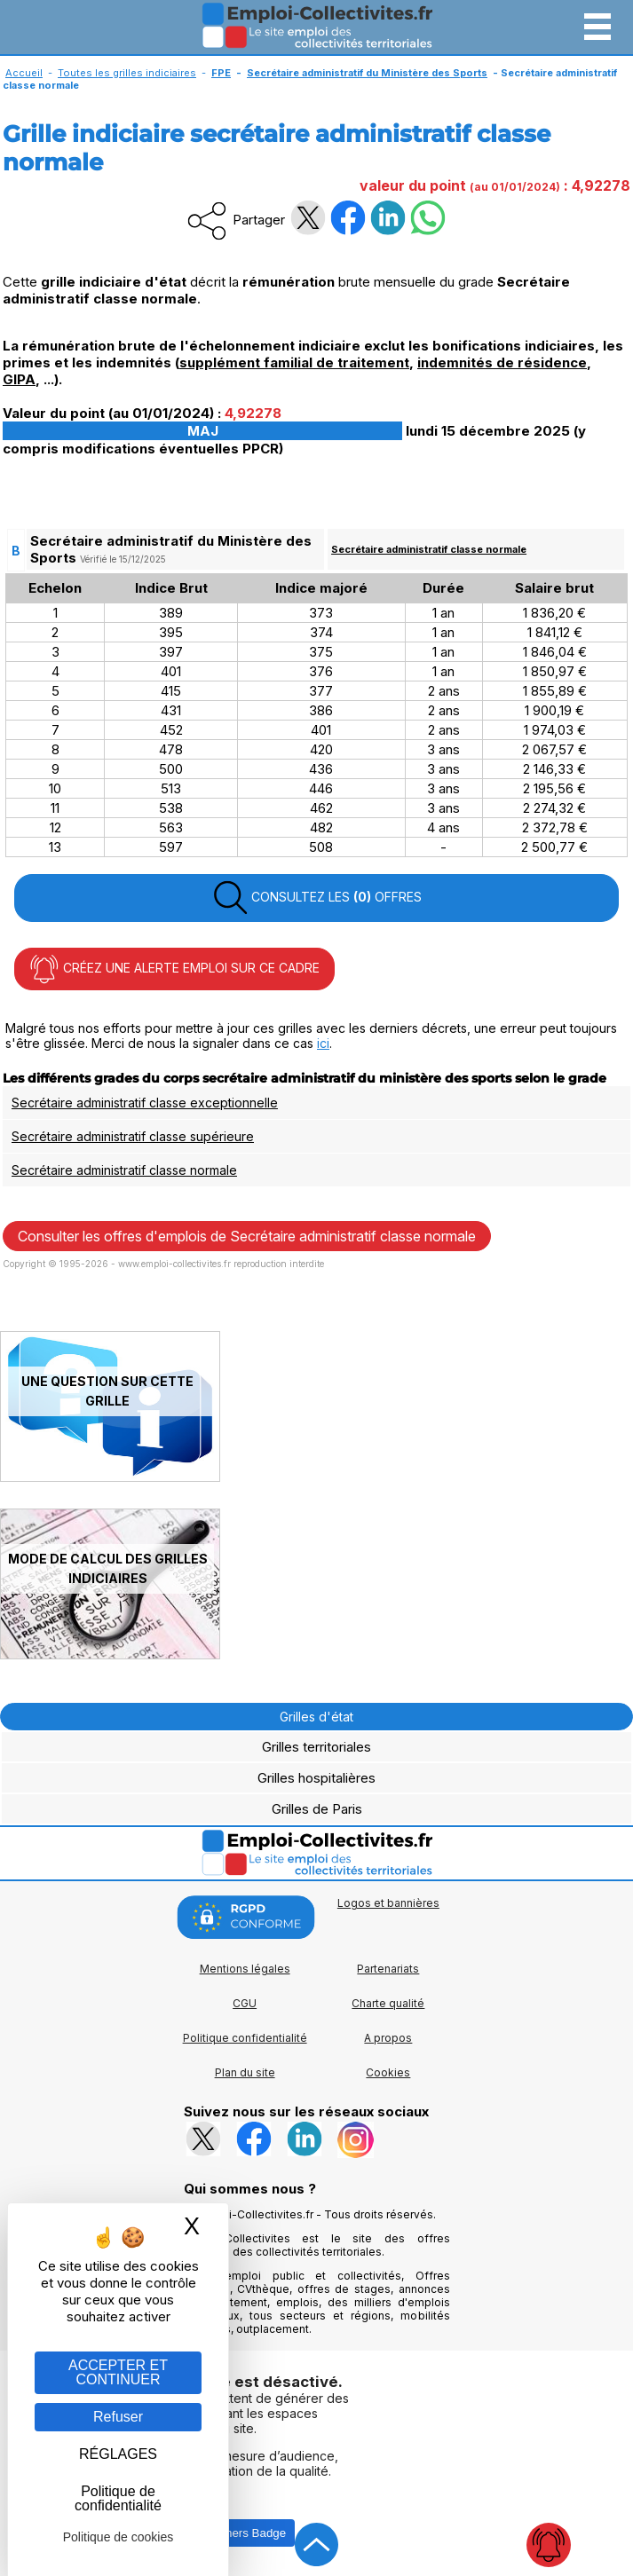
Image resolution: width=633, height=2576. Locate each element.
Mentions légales (245, 1968)
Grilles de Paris (317, 1808)
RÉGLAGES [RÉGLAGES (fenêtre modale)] (118, 2454)
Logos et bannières (388, 1903)
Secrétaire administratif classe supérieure (133, 1136)
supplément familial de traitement (294, 362)
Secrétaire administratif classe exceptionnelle (145, 1102)
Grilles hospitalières (316, 1777)
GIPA (19, 379)
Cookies (388, 2072)
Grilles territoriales (316, 1746)
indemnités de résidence (502, 362)
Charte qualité (388, 2003)
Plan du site (245, 2072)
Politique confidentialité (245, 2037)
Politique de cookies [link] (118, 2537)
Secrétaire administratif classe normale (428, 549)
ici (323, 1043)
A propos (388, 2037)
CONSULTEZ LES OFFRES (317, 898)
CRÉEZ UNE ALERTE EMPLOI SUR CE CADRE (174, 969)
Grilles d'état (316, 1716)
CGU (245, 2003)
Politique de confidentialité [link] (118, 2498)
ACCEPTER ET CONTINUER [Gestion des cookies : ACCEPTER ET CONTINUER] (118, 2372)
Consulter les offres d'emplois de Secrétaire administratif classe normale (247, 1236)
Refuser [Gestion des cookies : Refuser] (118, 2416)
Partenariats (388, 1968)
